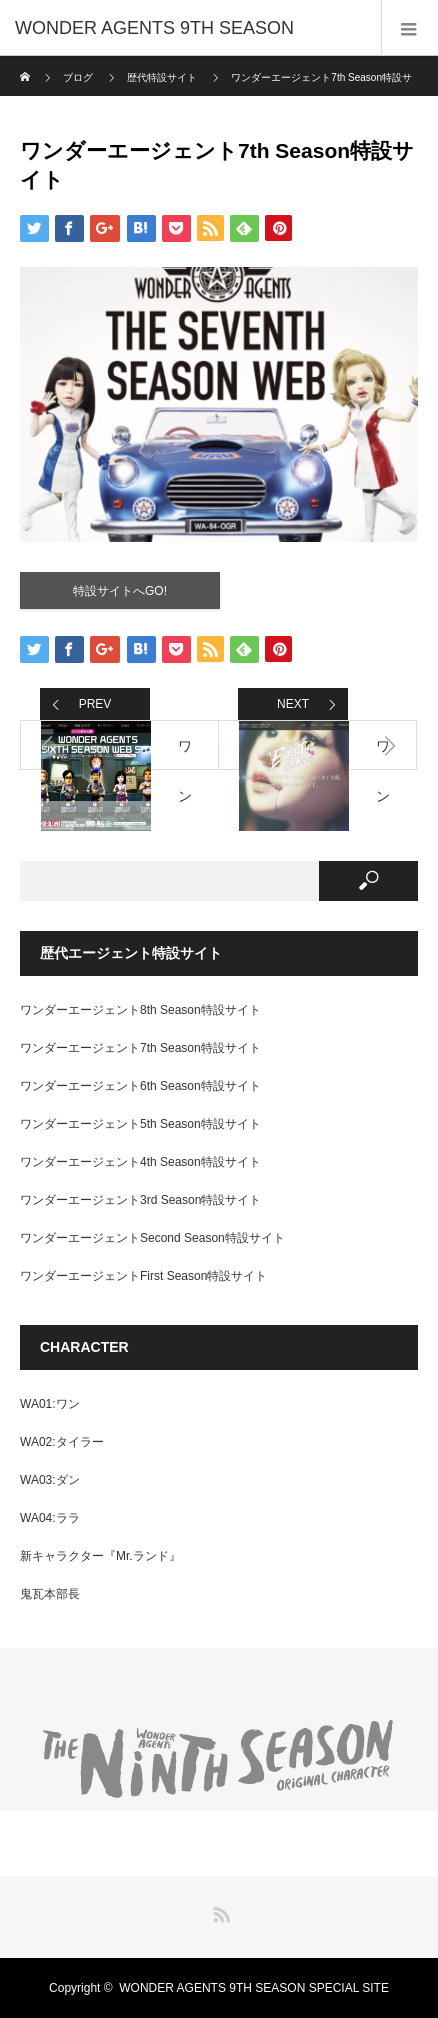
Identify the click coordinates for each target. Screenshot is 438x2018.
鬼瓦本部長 (50, 1594)
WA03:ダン (50, 1480)
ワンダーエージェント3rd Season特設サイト (140, 1200)
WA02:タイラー (62, 1442)
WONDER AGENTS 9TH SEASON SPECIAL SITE (254, 1988)
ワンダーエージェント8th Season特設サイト (140, 1010)
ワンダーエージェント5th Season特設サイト (140, 1124)
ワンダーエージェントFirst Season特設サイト (143, 1276)
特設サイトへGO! (120, 591)
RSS (219, 1911)
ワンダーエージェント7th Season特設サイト (140, 1048)
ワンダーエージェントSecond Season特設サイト (152, 1238)
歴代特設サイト (162, 77)
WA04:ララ (50, 1518)
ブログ (78, 77)
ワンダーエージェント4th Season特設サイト (140, 1162)
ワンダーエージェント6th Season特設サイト (140, 1086)
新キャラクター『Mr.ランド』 (100, 1556)
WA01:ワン (50, 1404)
